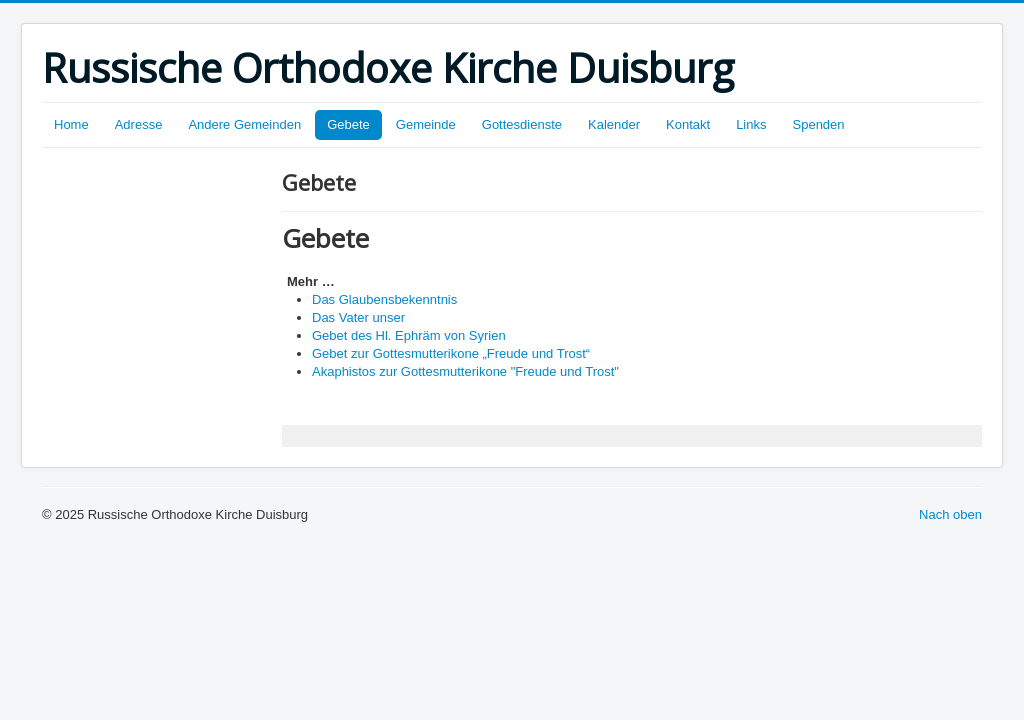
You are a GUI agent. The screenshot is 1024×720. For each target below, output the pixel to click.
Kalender (614, 124)
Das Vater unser (358, 317)
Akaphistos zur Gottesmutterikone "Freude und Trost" (465, 371)
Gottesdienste (522, 124)
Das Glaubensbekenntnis (384, 299)
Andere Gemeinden (244, 124)
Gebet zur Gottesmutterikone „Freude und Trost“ (451, 353)
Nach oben (950, 514)
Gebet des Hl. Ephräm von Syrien (409, 335)
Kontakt (688, 124)
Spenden (819, 124)
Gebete (348, 124)
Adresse (139, 124)
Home (71, 124)
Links (751, 124)
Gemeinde (426, 124)
